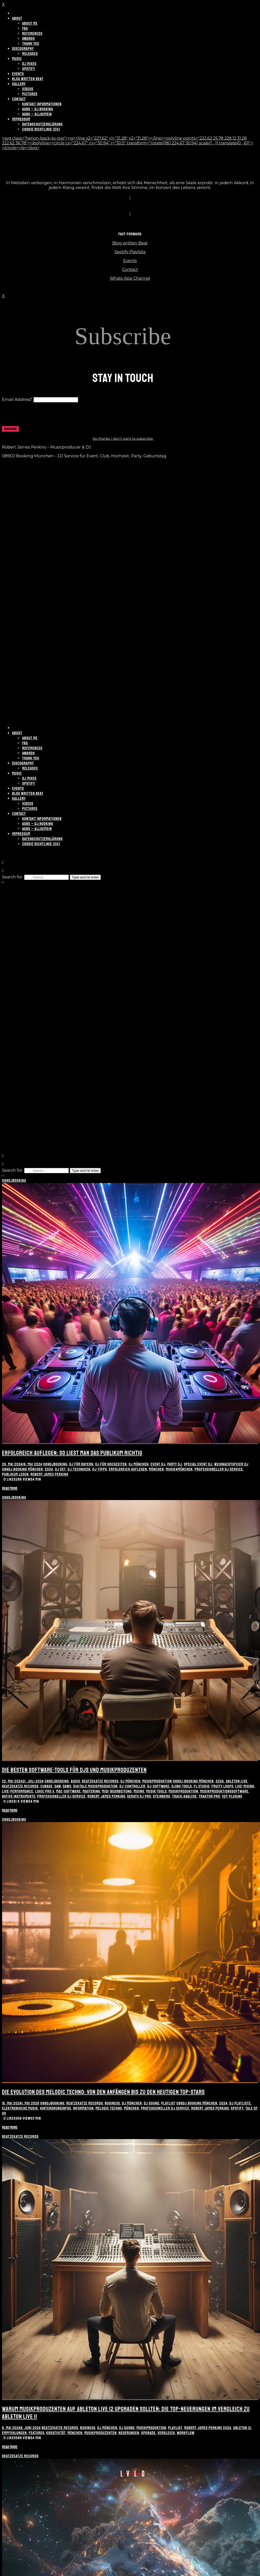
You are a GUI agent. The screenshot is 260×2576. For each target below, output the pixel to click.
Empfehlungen (14, 2432)
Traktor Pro (209, 1796)
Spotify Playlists (130, 251)
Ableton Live (237, 1781)
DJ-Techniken (79, 1469)
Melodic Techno (108, 2108)
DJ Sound (151, 2103)
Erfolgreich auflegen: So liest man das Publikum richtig (72, 1453)
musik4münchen (179, 1469)
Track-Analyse (184, 1796)
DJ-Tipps (99, 1469)
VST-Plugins (232, 1796)
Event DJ (158, 1464)
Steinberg (161, 1796)
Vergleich (166, 2432)
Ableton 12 (242, 2427)
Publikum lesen (15, 1474)
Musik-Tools (156, 1791)
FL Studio (202, 1786)
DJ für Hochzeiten (111, 1464)
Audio (75, 1781)
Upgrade (148, 2432)
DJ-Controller (132, 1786)
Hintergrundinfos (55, 2108)
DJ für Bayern (81, 1464)
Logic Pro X (44, 1791)
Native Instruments (18, 1796)
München (156, 1469)
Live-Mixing (244, 1786)
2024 (49, 1469)
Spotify (237, 2108)
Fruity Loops (222, 1786)
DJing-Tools (182, 1786)
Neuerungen (129, 2432)
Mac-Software (68, 1791)
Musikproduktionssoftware (224, 1791)
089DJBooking (14, 1180)
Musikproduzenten (100, 2432)
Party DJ (174, 1464)
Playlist (168, 2103)
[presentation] (40, 416)
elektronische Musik (20, 2108)
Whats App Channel (130, 278)
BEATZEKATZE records (100, 1781)
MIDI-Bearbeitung (117, 1791)
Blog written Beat (130, 243)
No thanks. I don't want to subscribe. (122, 438)
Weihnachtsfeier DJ (231, 1464)
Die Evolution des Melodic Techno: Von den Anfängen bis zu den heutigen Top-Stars (103, 2092)
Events (130, 260)
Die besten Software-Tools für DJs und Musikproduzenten (74, 1770)
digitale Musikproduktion (95, 1786)
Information (83, 2108)
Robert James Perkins (49, 1474)
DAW (57, 1786)
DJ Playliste (240, 2103)
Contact (130, 269)
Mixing (139, 1791)
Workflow (185, 2432)
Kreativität (56, 2432)
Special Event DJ (198, 1464)
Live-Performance (17, 1791)
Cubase (47, 1786)
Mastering (91, 1791)
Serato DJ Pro (139, 1796)
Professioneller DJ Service (218, 1469)
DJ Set (60, 1469)
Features (36, 2432)
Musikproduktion (157, 1781)
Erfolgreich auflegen (128, 1469)
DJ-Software (158, 1786)
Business (112, 2103)
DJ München (139, 1464)
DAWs (67, 1786)
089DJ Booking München (22, 1469)
